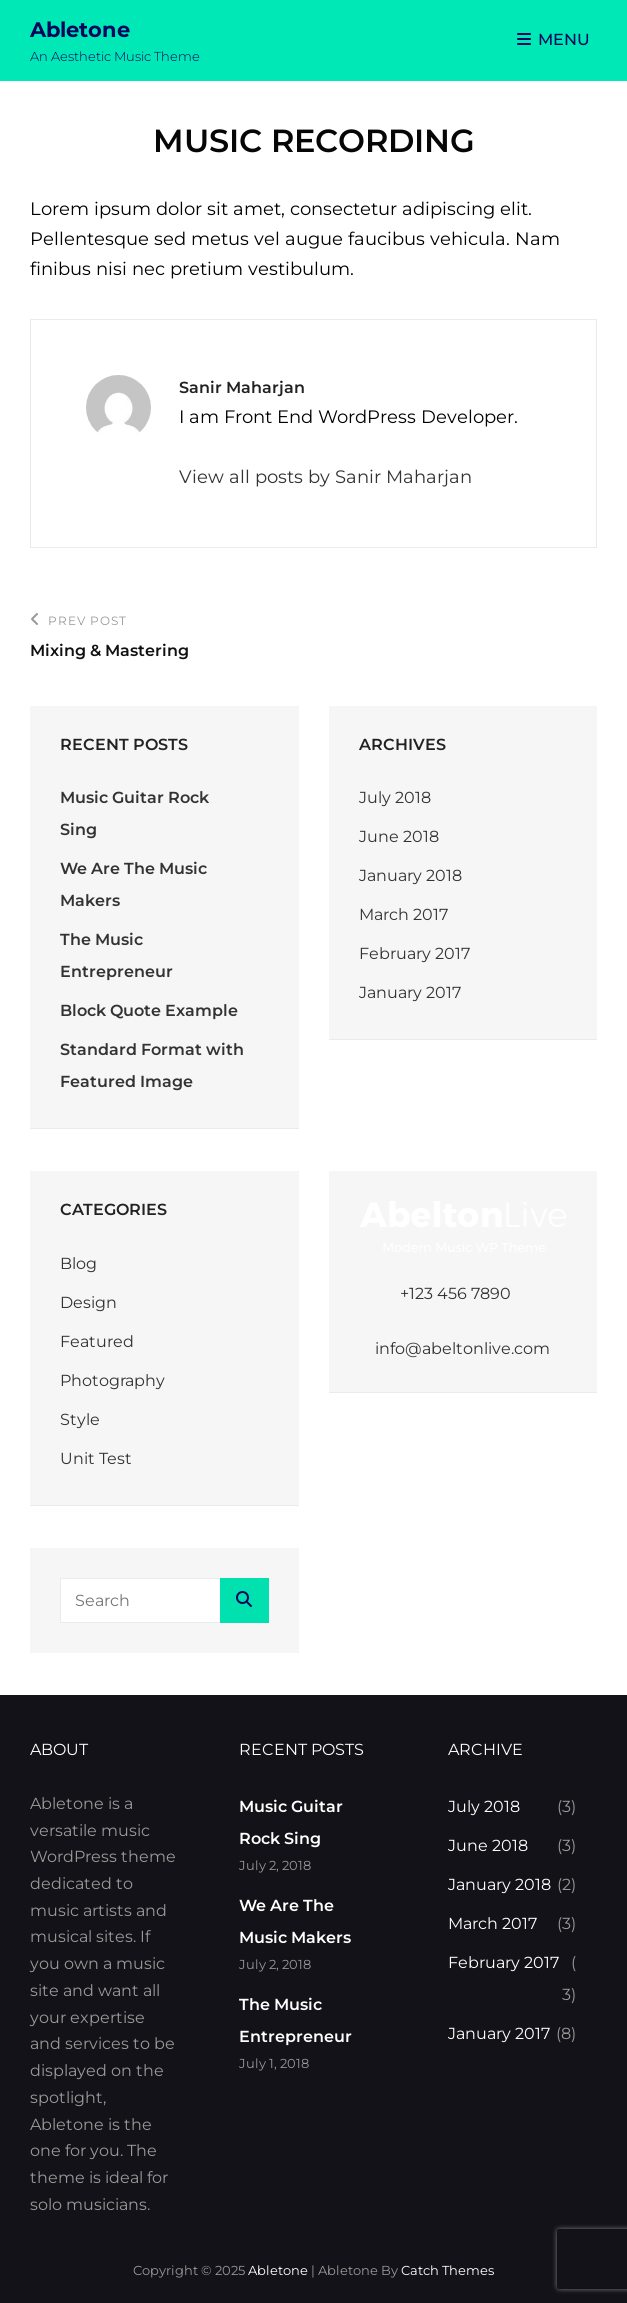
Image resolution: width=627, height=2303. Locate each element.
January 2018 (410, 875)
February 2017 (414, 953)
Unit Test (96, 1458)
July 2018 (395, 797)
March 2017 (403, 914)
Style (80, 1419)
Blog (78, 1263)
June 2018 (399, 836)
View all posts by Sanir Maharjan (325, 477)
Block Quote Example (149, 1010)
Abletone (80, 29)
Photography (112, 1380)
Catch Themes (447, 2270)
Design (88, 1302)
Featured (97, 1341)
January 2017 (410, 992)
